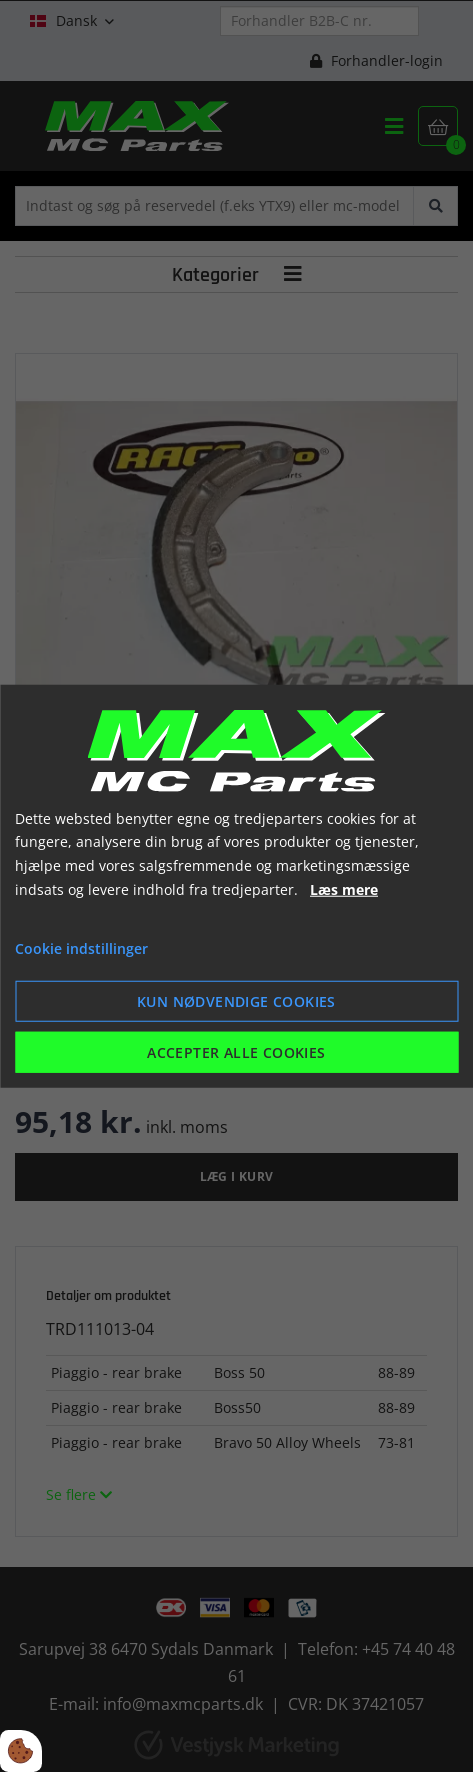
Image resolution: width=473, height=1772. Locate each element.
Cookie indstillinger (81, 947)
